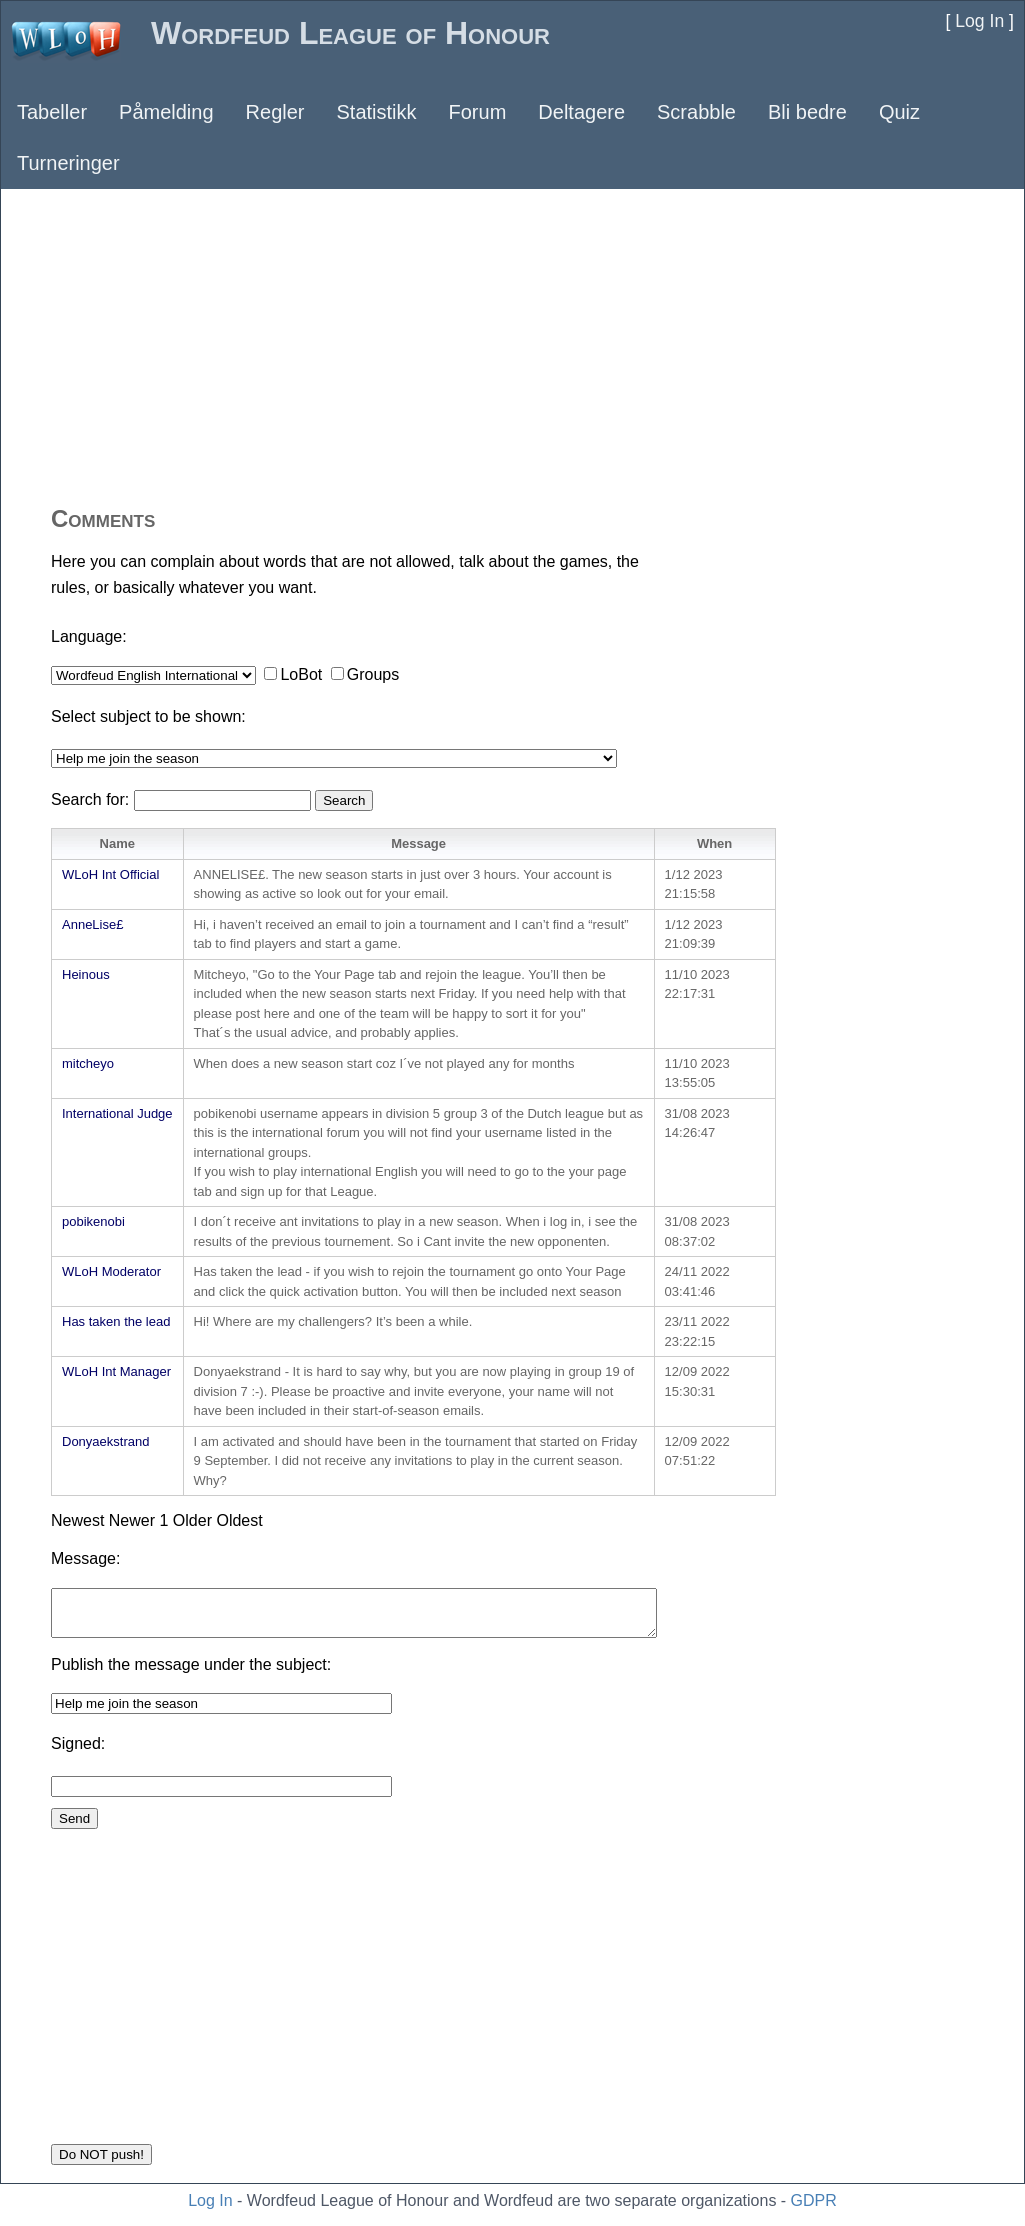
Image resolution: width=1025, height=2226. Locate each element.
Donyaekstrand (105, 1441)
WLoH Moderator (111, 1271)
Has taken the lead (116, 1321)
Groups (373, 674)
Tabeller (52, 112)
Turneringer (68, 163)
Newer (132, 1520)
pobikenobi (93, 1221)
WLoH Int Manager (116, 1371)
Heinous (86, 974)
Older (192, 1520)
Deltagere (581, 112)
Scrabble (696, 112)
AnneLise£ (92, 924)
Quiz (899, 112)
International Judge (117, 1113)
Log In (210, 2200)
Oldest (239, 1520)
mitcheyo (88, 1063)
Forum (478, 112)
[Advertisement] (512, 345)
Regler (275, 112)
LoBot (301, 674)
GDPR (814, 2200)
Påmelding (166, 112)
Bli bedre (807, 112)
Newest (77, 1520)
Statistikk (376, 112)
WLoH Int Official (110, 874)
